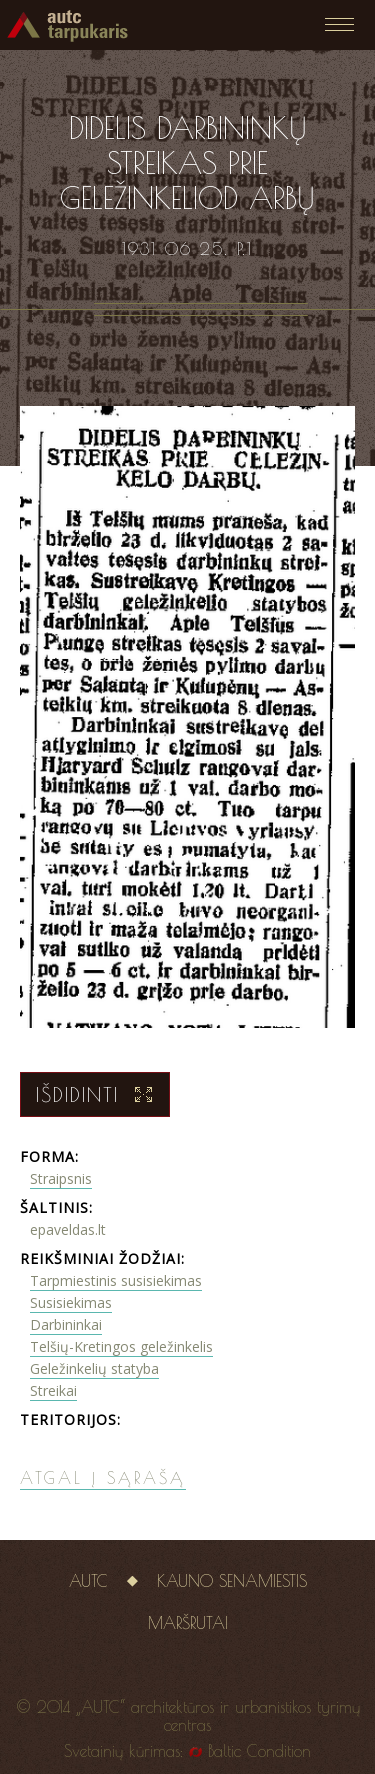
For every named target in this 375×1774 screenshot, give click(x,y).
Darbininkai (66, 1324)
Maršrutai (188, 1623)
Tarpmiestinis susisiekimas (116, 1280)
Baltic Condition (259, 1751)
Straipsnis (61, 1178)
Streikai (53, 1390)
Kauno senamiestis (232, 1581)
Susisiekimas (71, 1302)
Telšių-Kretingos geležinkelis (121, 1346)
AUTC (88, 1581)
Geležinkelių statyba (94, 1368)
